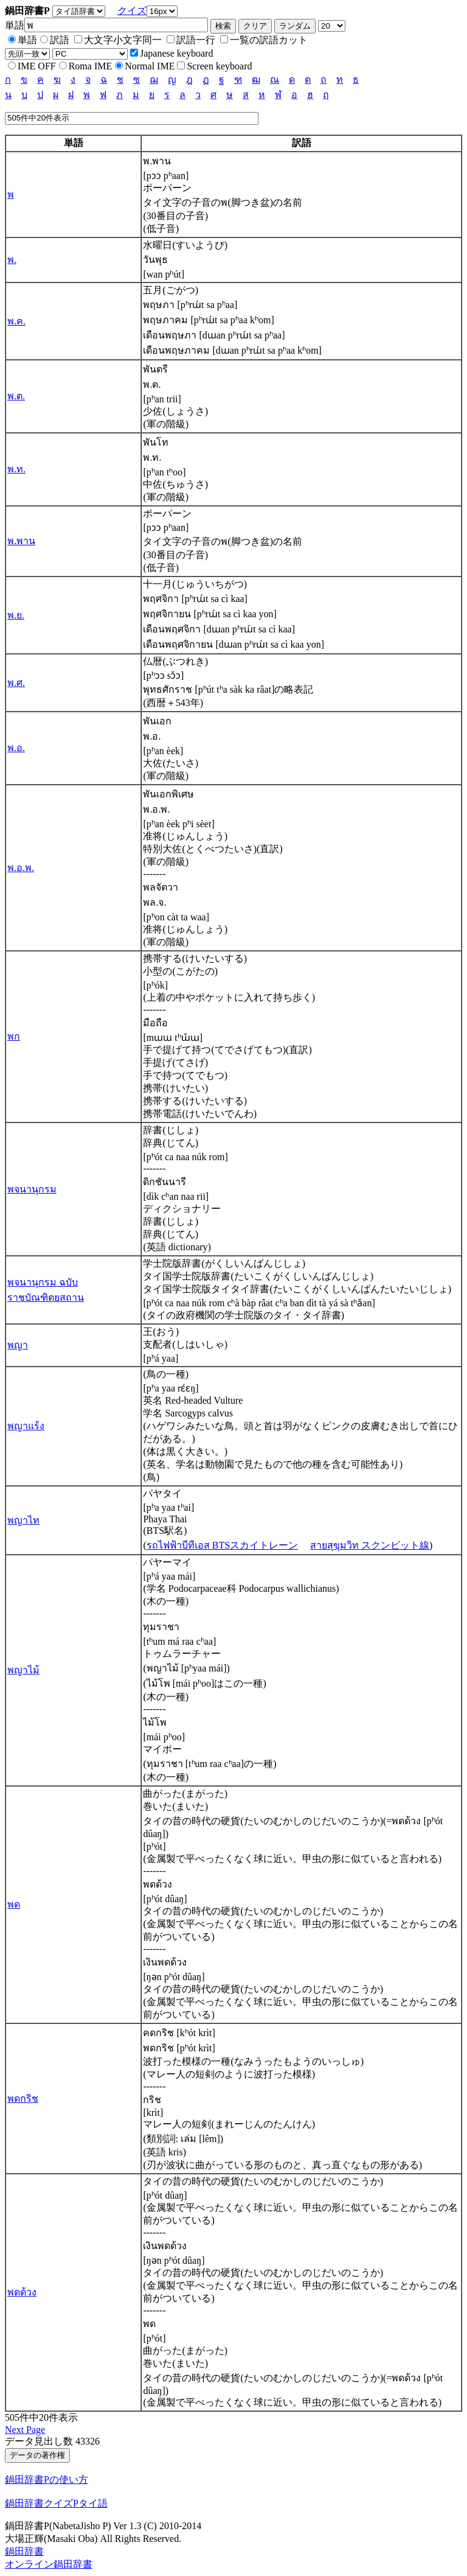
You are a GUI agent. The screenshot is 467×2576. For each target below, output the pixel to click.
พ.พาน (21, 541)
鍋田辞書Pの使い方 (46, 2479)
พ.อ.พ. (20, 868)
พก (13, 1036)
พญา (17, 1345)
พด (13, 1904)
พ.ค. (16, 321)
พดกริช (22, 2098)
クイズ (132, 10)
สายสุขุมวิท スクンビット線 (369, 1545)
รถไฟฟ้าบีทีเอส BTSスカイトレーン (222, 1545)
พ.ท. (16, 469)
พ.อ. (16, 748)
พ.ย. (15, 615)
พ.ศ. (16, 682)
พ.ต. (16, 396)
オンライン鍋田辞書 (48, 2564)
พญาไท (23, 1520)
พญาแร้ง (25, 1426)
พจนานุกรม (32, 1189)
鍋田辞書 (24, 2551)
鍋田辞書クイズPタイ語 (56, 2503)
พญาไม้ (23, 1670)
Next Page (25, 2429)
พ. (11, 259)
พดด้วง (21, 2292)
